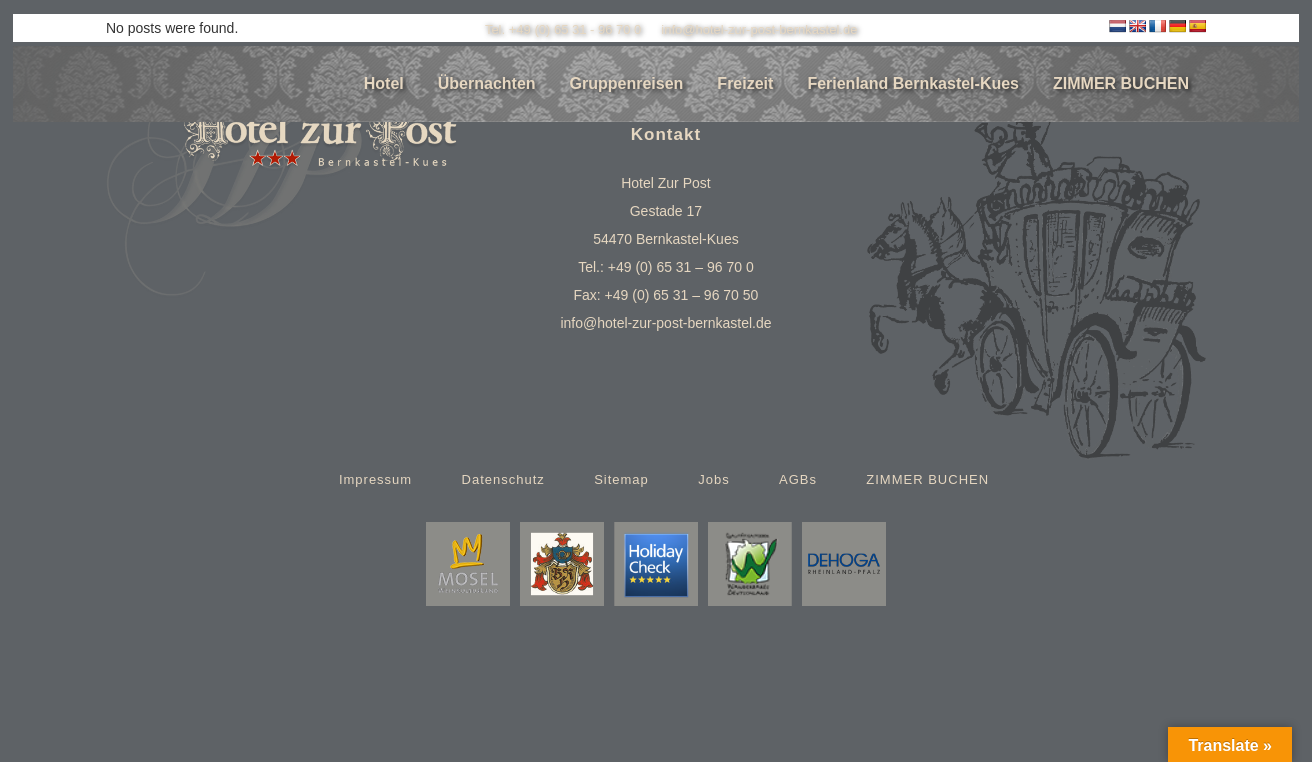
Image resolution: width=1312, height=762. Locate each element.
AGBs (798, 478)
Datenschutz (503, 478)
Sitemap (621, 478)
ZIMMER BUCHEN (927, 478)
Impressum (375, 478)
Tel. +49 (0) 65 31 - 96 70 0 (563, 29)
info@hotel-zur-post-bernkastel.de (759, 29)
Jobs (713, 478)
